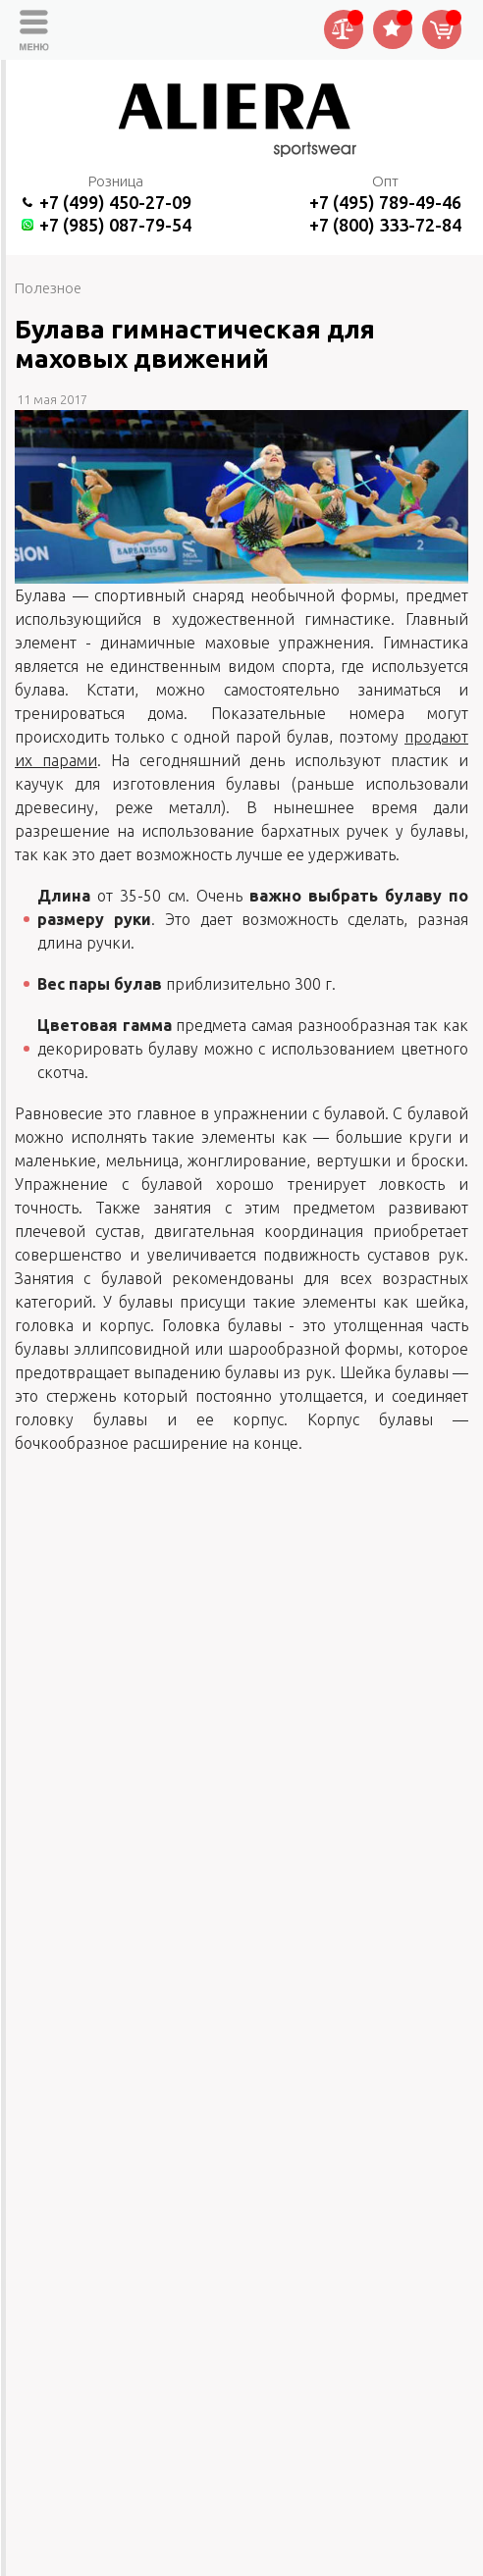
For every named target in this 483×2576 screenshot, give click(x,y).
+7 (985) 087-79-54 (115, 224)
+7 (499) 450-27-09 (115, 202)
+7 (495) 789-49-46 (385, 202)
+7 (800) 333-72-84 (385, 224)
